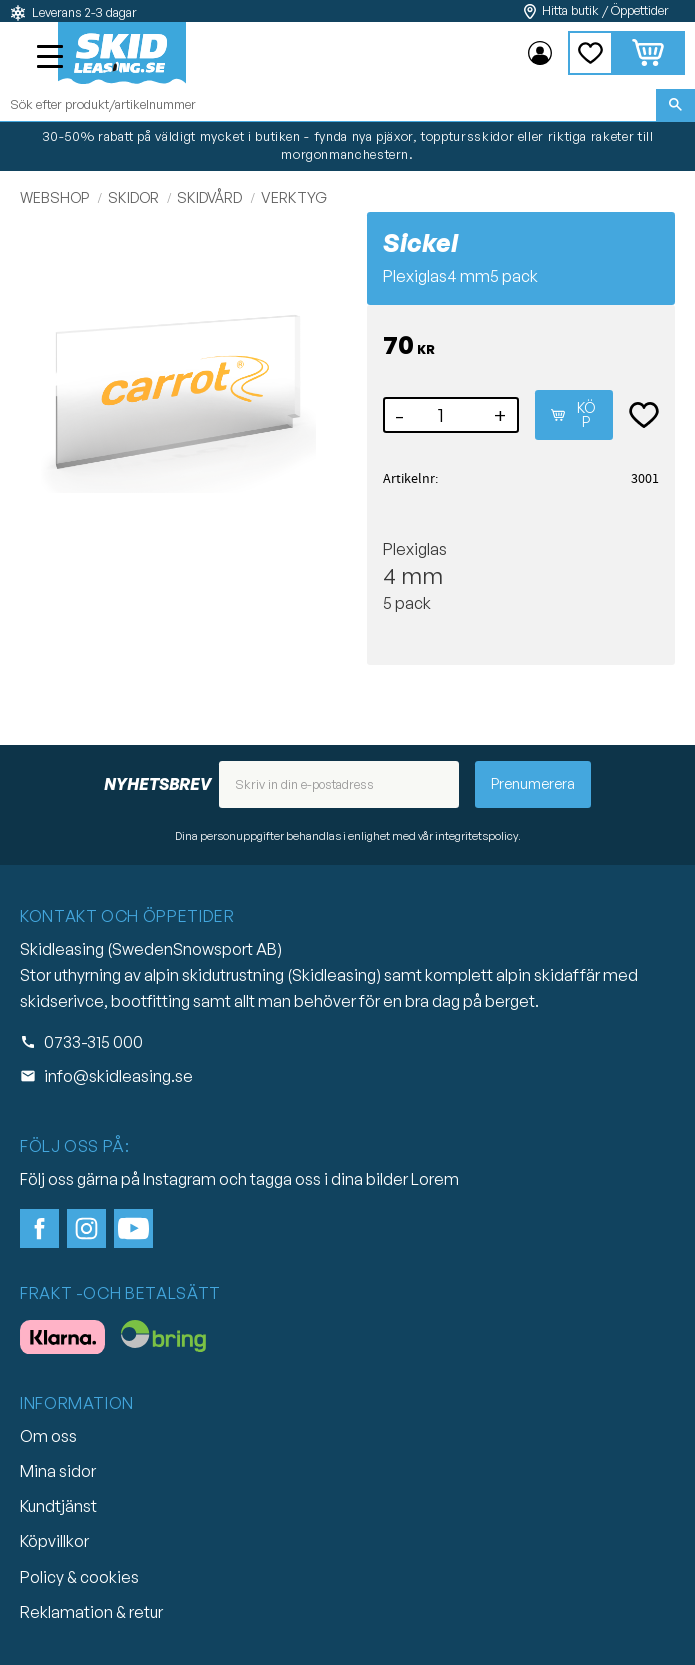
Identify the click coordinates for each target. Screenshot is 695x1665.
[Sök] (675, 105)
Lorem (435, 1179)
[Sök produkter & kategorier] (328, 105)
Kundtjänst (58, 1506)
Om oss (48, 1436)
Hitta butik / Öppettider (605, 10)
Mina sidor (58, 1471)
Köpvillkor (54, 1541)
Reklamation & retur (91, 1612)
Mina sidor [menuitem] (540, 53)
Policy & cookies (79, 1577)
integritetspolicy (476, 836)
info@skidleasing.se (118, 1076)
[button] (52, 59)
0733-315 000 (93, 1042)
